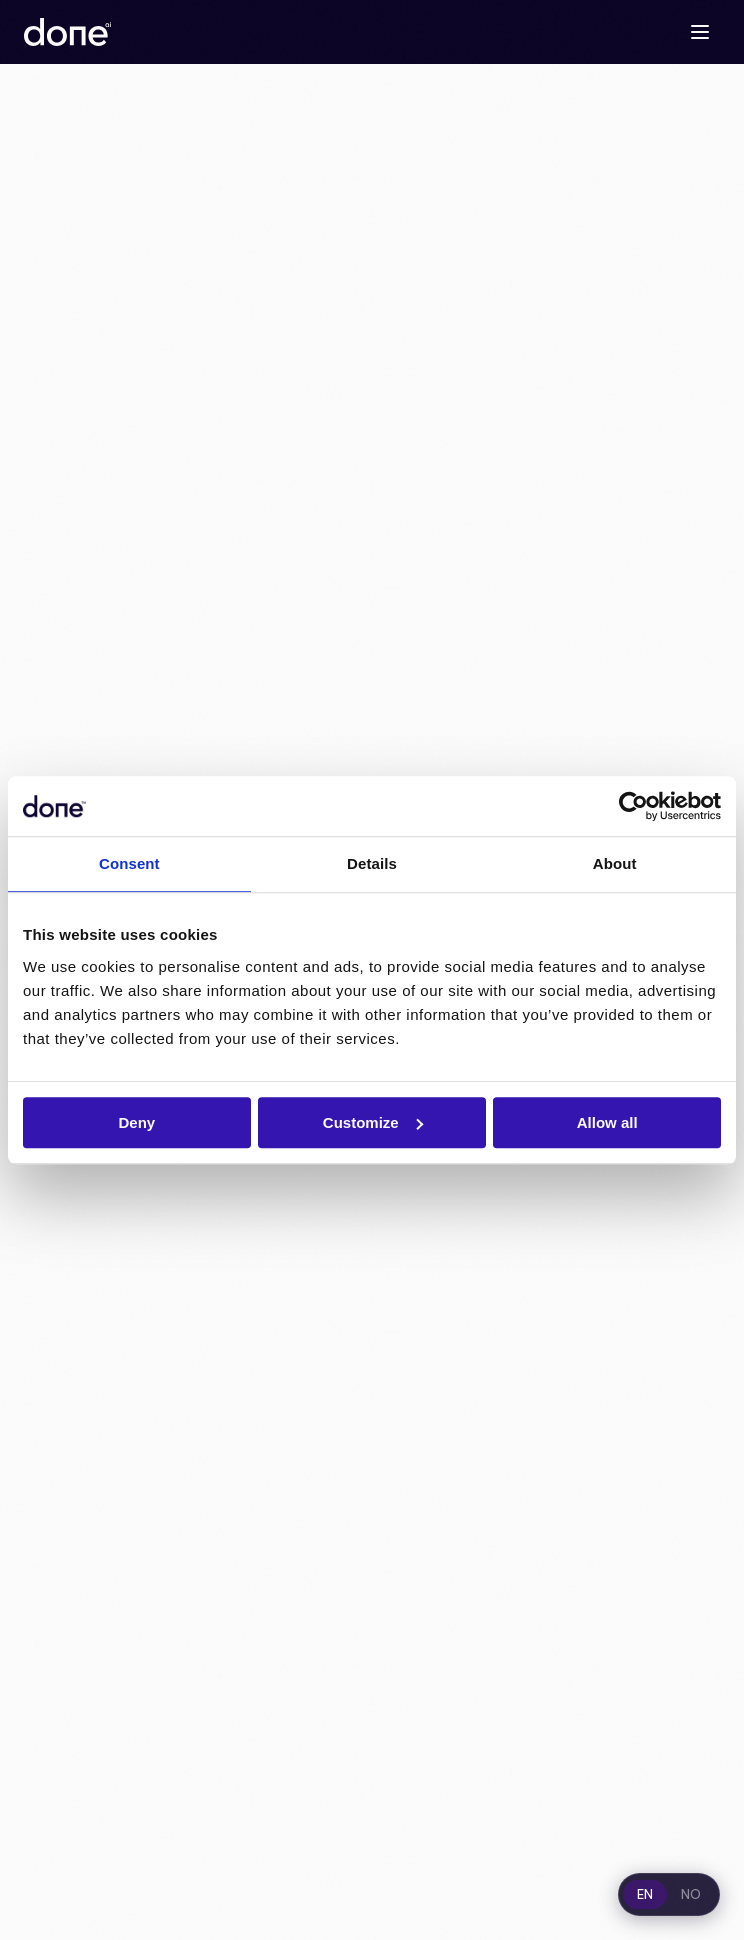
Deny (136, 1122)
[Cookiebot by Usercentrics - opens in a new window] (633, 806)
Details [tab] (372, 863)
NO (691, 1894)
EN (645, 1894)
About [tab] (615, 863)
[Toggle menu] (700, 32)
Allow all (607, 1122)
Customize (373, 1122)
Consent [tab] (129, 863)
